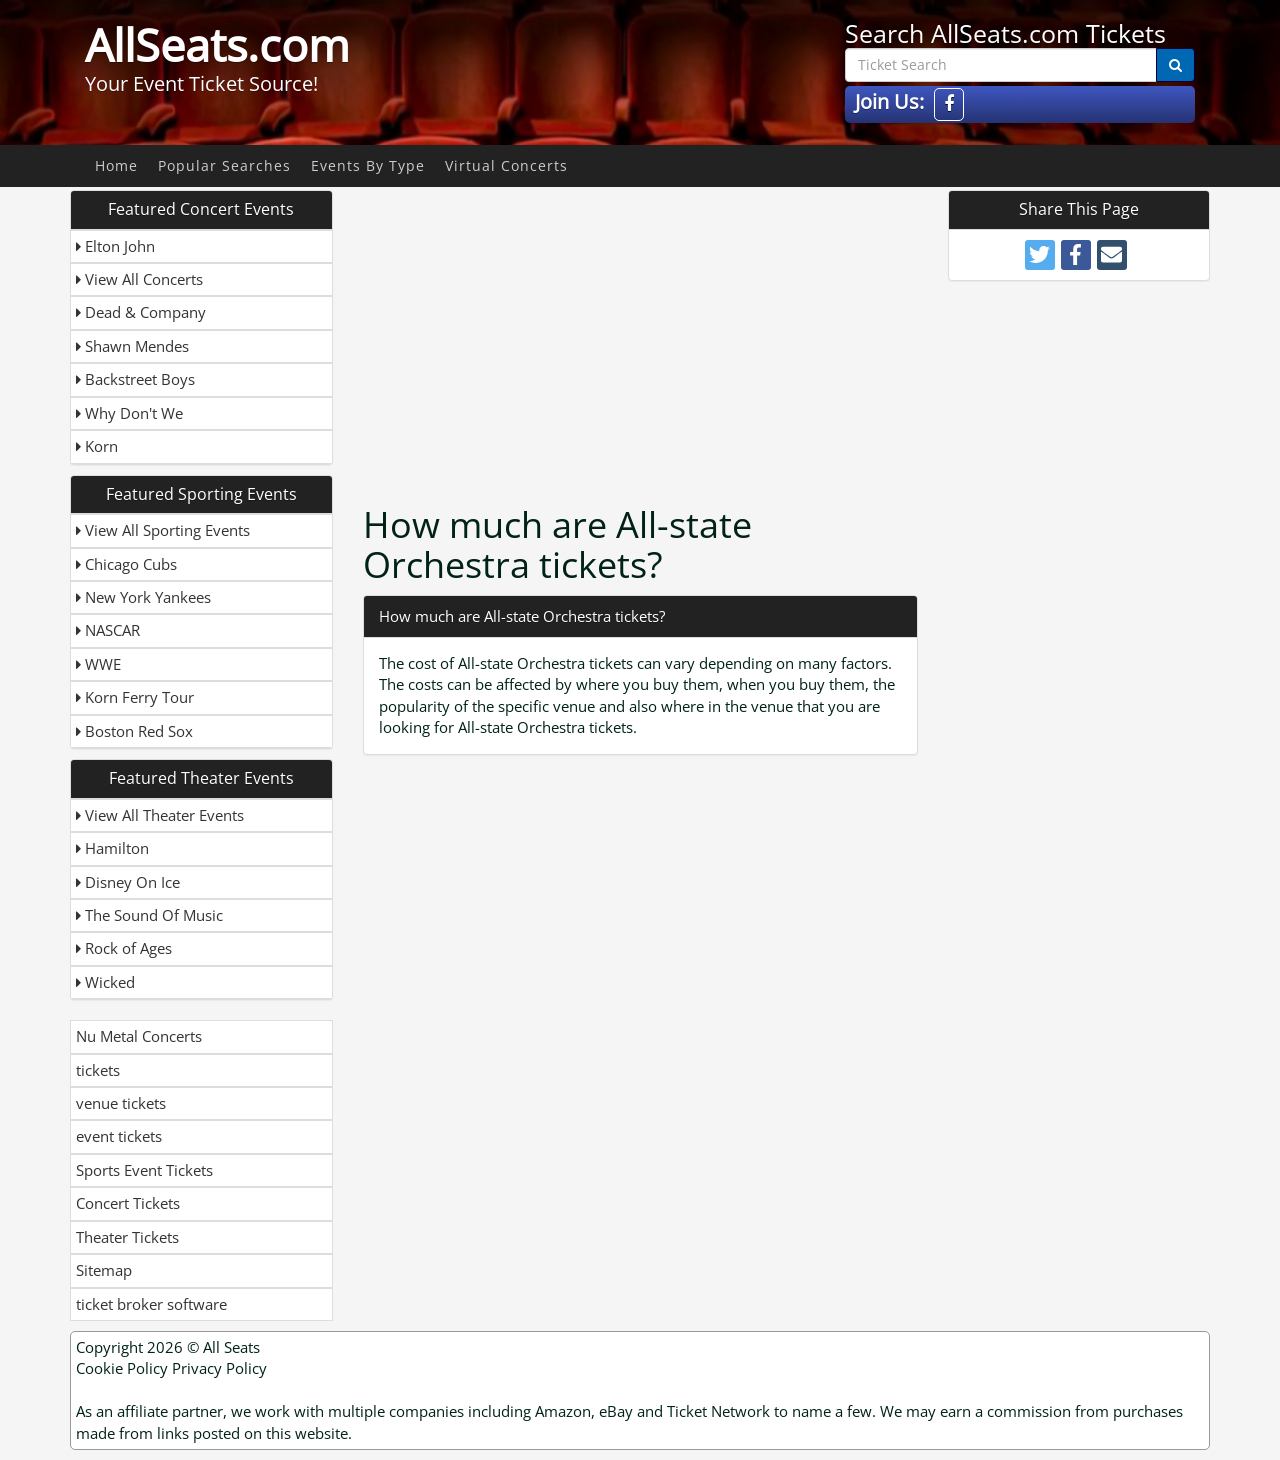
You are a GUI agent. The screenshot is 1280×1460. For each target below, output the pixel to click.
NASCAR (108, 630)
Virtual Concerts (506, 165)
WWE (98, 664)
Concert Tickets (128, 1203)
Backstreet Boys (135, 379)
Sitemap (104, 1270)
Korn (97, 446)
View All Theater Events (160, 815)
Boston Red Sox (134, 731)
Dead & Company (141, 312)
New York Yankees (143, 597)
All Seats (231, 1347)
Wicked (105, 982)
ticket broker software (151, 1304)
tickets (98, 1070)
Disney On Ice (128, 882)
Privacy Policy (219, 1368)
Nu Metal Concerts (139, 1036)
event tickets (119, 1136)
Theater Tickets (127, 1237)
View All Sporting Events (163, 530)
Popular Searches (224, 165)
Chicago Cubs (126, 564)
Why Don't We (129, 413)
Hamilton (112, 848)
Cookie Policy (122, 1368)
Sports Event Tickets (144, 1170)
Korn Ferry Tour (135, 697)
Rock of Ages (124, 948)
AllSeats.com (217, 45)
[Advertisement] (643, 330)
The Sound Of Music (149, 915)
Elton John (115, 246)
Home (116, 165)
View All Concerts (139, 279)
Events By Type (368, 165)
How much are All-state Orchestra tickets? (522, 616)
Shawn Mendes (132, 346)
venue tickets (121, 1103)
